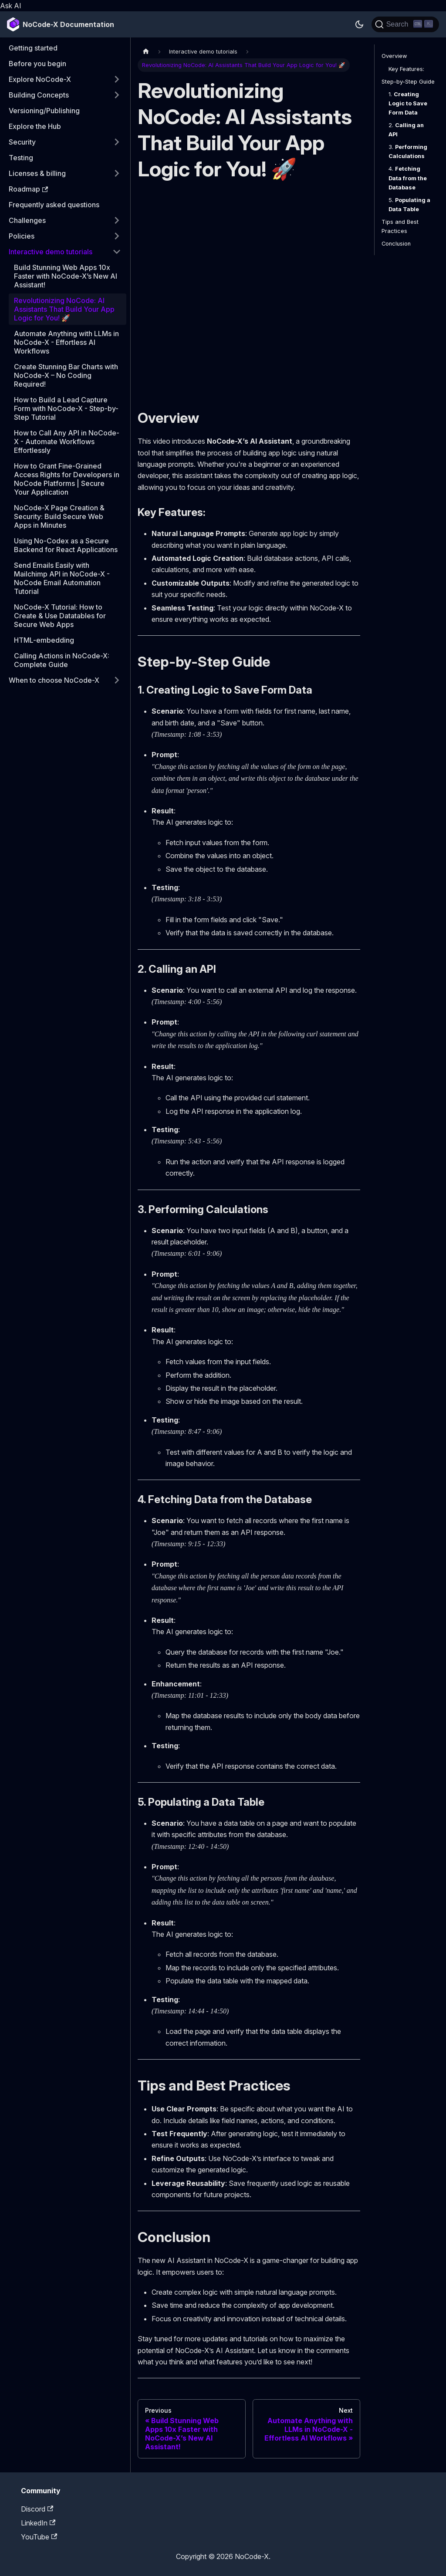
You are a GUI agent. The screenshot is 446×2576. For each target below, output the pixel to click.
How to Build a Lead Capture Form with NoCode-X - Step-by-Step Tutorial (66, 408)
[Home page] (146, 51)
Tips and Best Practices (400, 226)
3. (408, 151)
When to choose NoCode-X (54, 680)
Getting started (33, 48)
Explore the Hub (35, 126)
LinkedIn (38, 2523)
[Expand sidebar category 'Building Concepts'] (116, 95)
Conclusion (396, 243)
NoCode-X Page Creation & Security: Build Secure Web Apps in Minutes (59, 516)
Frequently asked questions (54, 204)
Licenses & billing (37, 173)
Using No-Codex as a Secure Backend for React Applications (66, 545)
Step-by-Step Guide (408, 81)
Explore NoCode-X (40, 79)
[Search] (405, 24)
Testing (21, 157)
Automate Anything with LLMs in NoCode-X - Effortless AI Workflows (66, 342)
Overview (394, 56)
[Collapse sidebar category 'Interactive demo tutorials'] (116, 252)
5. (409, 204)
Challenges (27, 220)
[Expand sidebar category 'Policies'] (116, 236)
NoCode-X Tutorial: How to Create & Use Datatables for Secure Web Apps (60, 616)
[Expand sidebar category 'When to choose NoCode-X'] (116, 680)
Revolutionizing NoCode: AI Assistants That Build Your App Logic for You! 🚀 (64, 309)
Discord (37, 2509)
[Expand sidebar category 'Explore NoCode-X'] (116, 79)
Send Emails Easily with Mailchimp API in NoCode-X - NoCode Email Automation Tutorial (62, 578)
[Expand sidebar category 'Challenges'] (116, 220)
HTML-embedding (44, 640)
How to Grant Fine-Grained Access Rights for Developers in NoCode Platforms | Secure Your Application (66, 479)
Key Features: (406, 69)
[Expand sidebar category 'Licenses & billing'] (116, 173)
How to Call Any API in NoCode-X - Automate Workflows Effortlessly (66, 441)
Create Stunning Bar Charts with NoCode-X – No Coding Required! (66, 375)
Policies (21, 236)
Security (22, 142)
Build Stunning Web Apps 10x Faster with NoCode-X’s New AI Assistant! (65, 276)
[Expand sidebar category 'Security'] (116, 142)
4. (408, 177)
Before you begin (37, 63)
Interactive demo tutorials (50, 251)
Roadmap (28, 189)
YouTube (39, 2536)
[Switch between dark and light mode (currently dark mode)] (359, 24)
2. (406, 130)
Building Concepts (39, 95)
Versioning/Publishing (44, 110)
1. (408, 103)
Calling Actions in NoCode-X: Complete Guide (61, 660)
